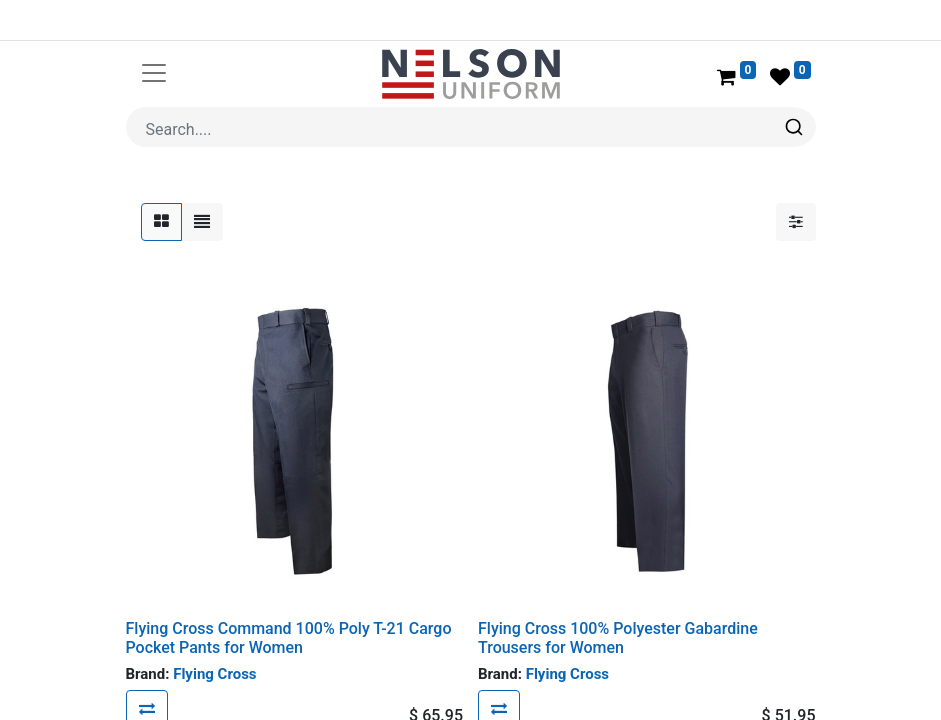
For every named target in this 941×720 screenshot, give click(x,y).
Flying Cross (214, 626)
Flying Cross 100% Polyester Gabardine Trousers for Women (618, 590)
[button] (147, 661)
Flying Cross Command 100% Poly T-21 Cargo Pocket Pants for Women (289, 590)
